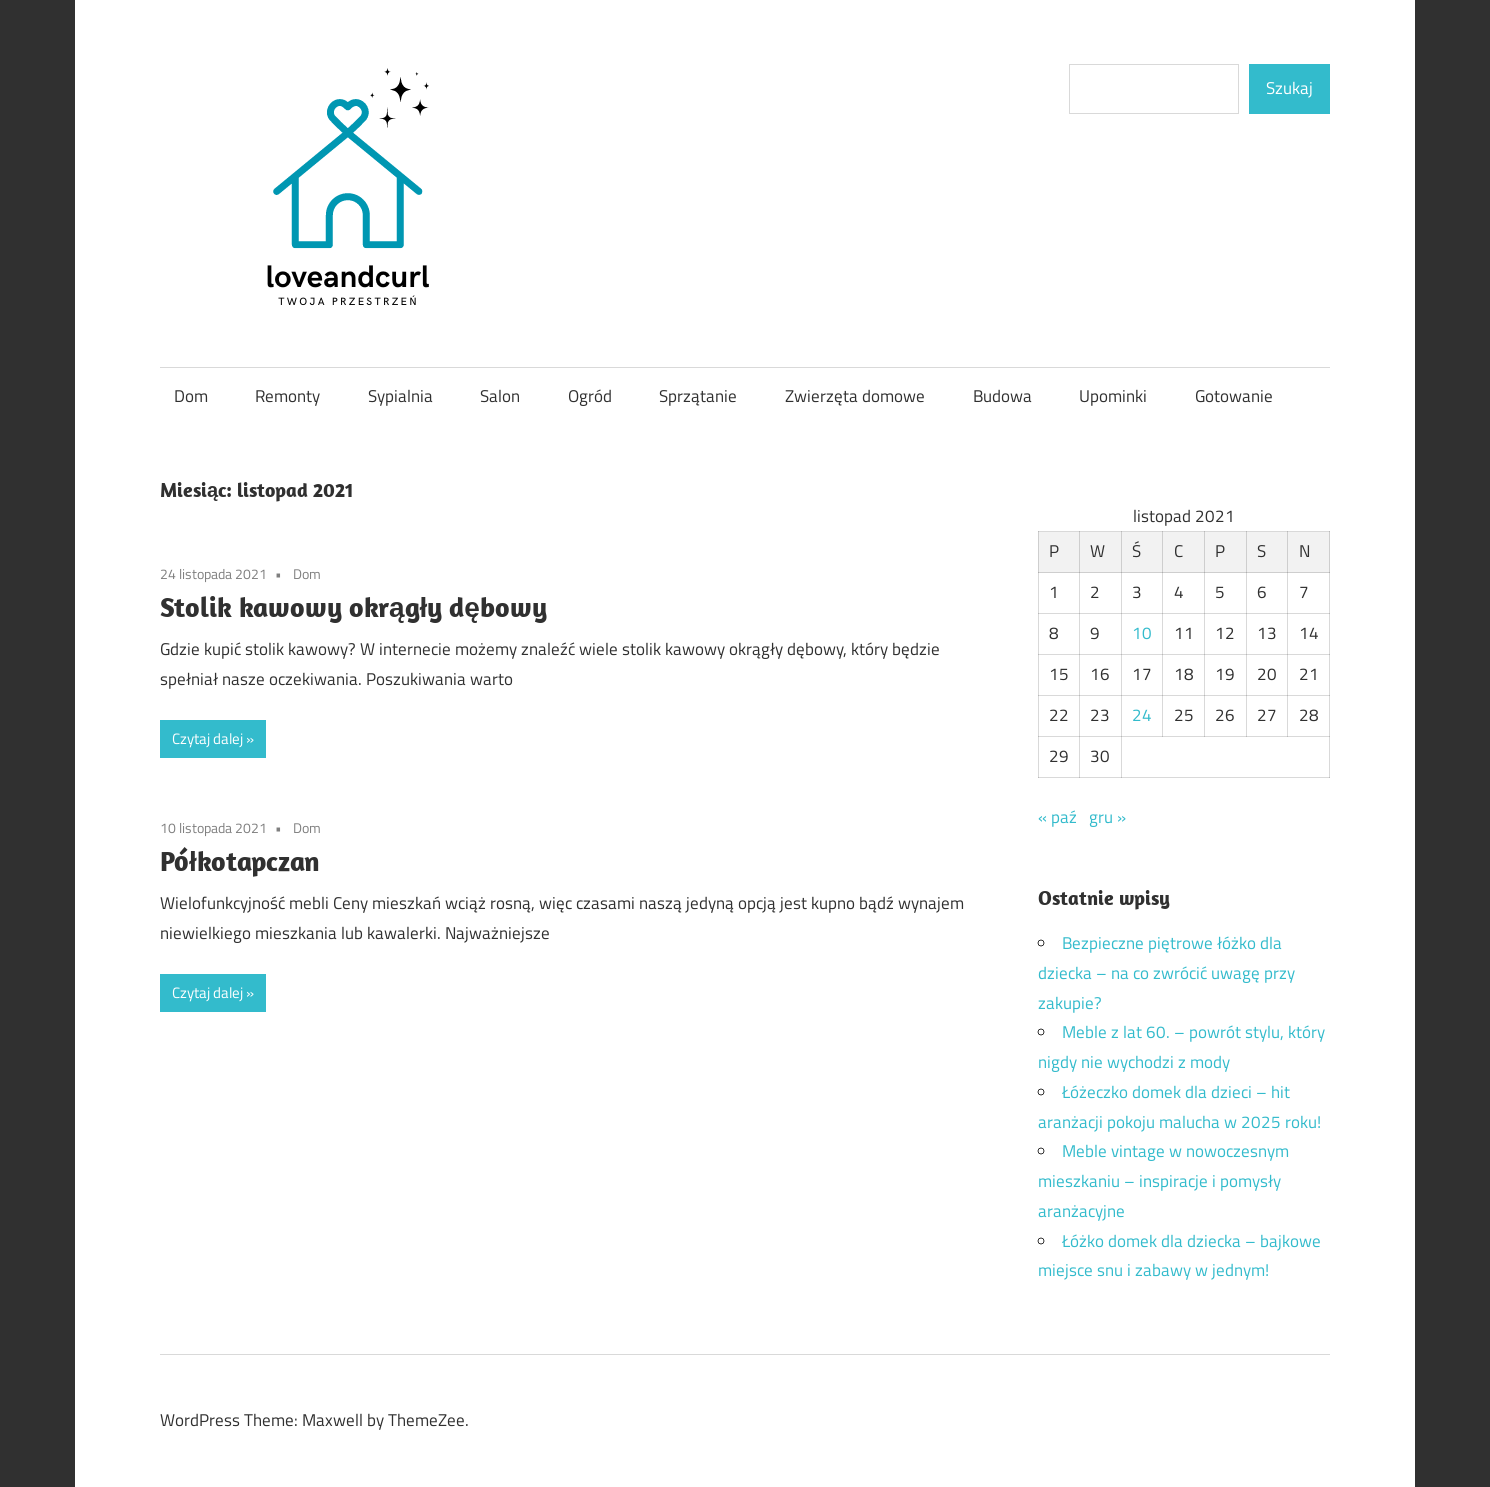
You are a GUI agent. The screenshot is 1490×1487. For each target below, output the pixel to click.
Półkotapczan (240, 860)
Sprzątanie (698, 396)
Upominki (1113, 396)
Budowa (1002, 396)
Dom (191, 396)
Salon (500, 396)
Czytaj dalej (207, 738)
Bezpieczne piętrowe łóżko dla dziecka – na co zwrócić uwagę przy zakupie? (1166, 973)
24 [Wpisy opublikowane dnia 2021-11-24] (1142, 715)
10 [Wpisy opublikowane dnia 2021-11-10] (1142, 633)
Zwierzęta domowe (855, 396)
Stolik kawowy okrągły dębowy (353, 606)
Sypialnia (400, 396)
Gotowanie (1234, 396)
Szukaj (1289, 88)
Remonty (287, 396)
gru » (1107, 817)
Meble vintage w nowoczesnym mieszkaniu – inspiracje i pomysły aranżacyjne (1163, 1181)
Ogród (590, 396)
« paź (1057, 817)
